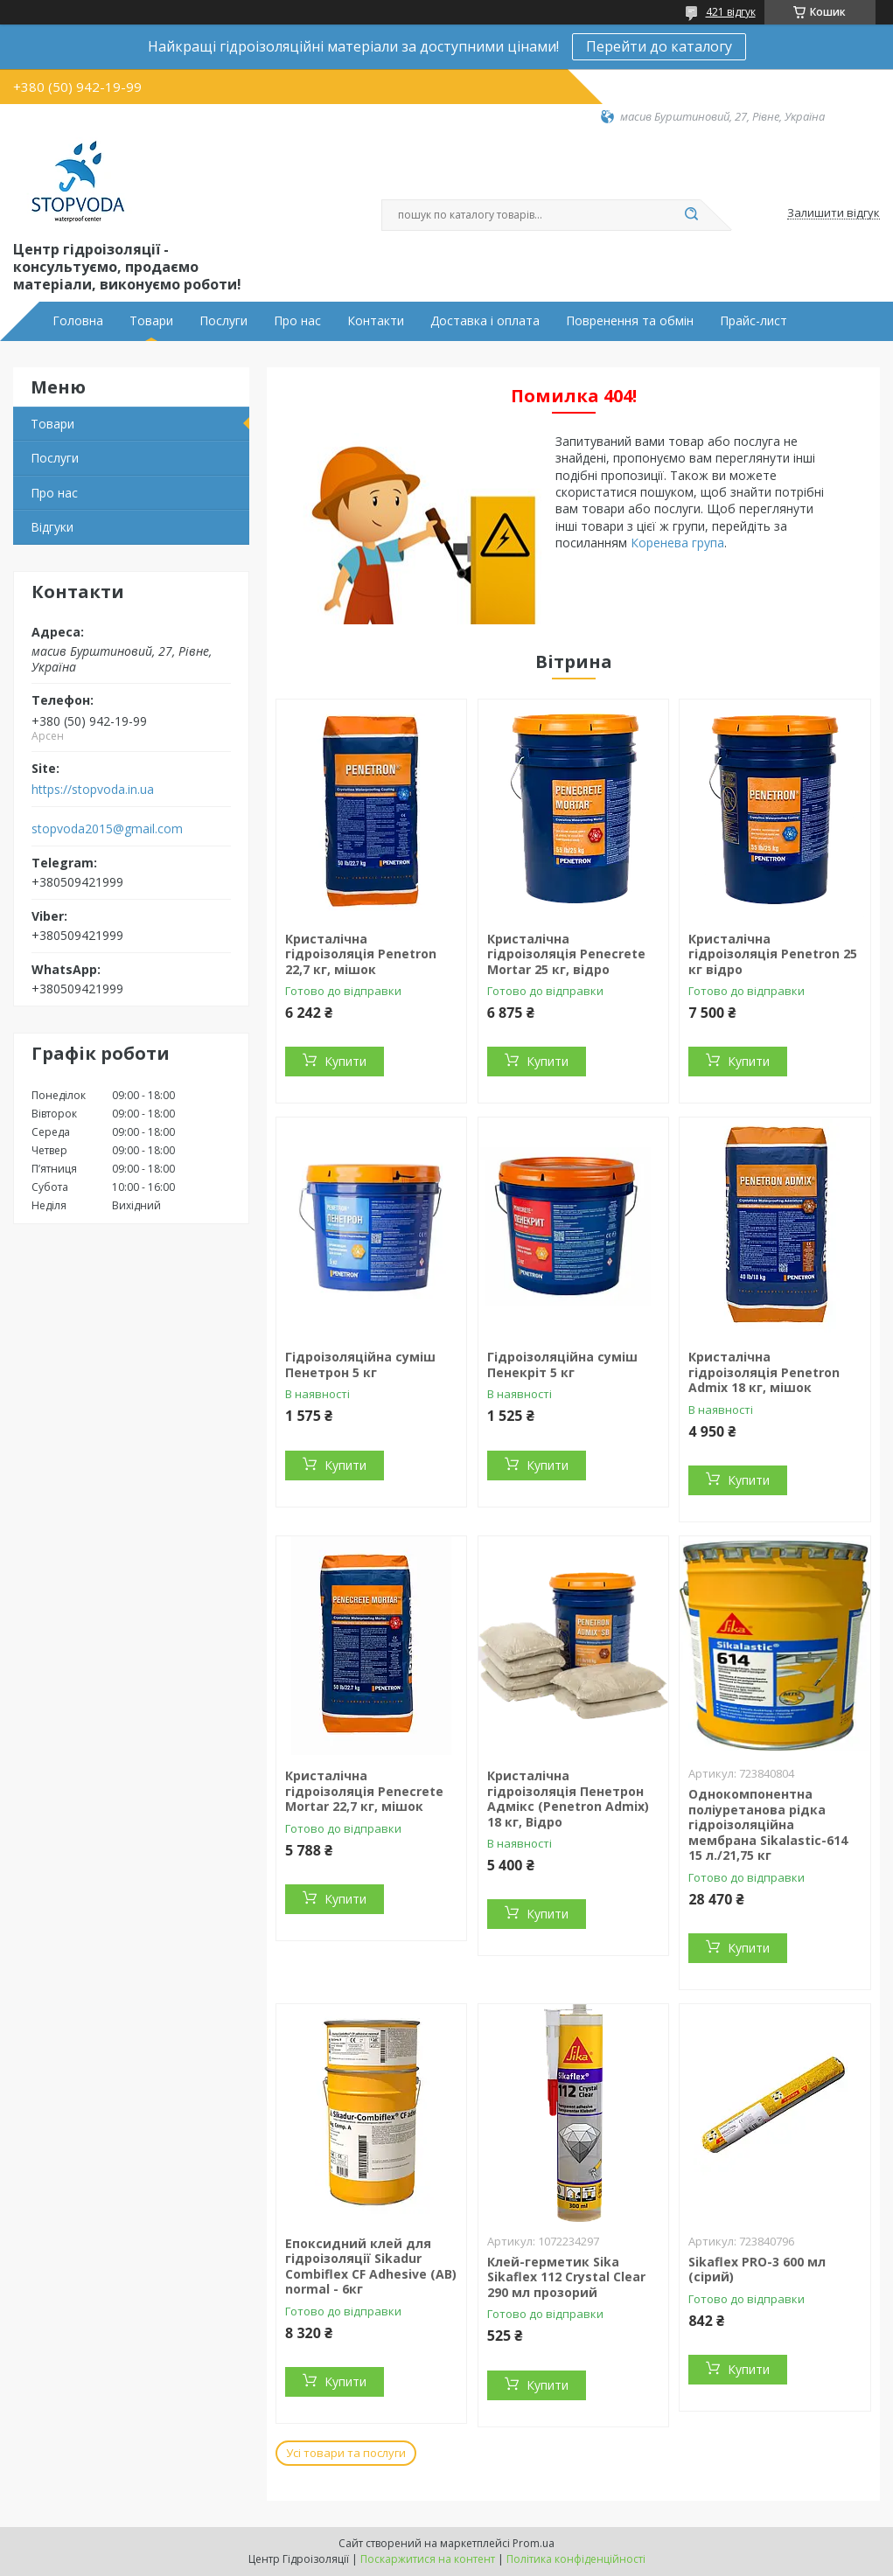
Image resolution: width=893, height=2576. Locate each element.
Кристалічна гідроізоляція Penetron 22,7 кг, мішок (360, 954)
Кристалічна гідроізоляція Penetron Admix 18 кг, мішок (764, 1372)
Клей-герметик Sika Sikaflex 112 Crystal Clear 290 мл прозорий (566, 2277)
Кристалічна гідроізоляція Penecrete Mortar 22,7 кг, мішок (364, 1790)
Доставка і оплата (485, 321)
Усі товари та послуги (346, 2453)
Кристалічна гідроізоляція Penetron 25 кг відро (772, 954)
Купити (345, 1061)
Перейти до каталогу (659, 46)
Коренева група (677, 542)
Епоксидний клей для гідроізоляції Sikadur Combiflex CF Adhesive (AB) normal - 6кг (371, 2266)
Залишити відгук (833, 213)
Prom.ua (534, 2543)
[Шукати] (691, 215)
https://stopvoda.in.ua (92, 789)
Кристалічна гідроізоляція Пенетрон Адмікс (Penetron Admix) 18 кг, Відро (568, 1798)
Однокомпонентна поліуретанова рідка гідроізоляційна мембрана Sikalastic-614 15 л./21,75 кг (768, 1824)
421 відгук (731, 11)
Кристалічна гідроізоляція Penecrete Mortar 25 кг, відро (566, 954)
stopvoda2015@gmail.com (107, 829)
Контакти (375, 321)
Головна (77, 321)
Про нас (297, 321)
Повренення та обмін (630, 321)
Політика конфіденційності (575, 2559)
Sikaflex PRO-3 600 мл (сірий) (757, 2269)
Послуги (223, 321)
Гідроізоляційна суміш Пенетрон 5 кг (360, 1364)
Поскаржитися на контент (427, 2559)
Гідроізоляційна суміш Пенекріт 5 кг (562, 1364)
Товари (151, 321)
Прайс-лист (753, 321)
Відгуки (52, 527)
